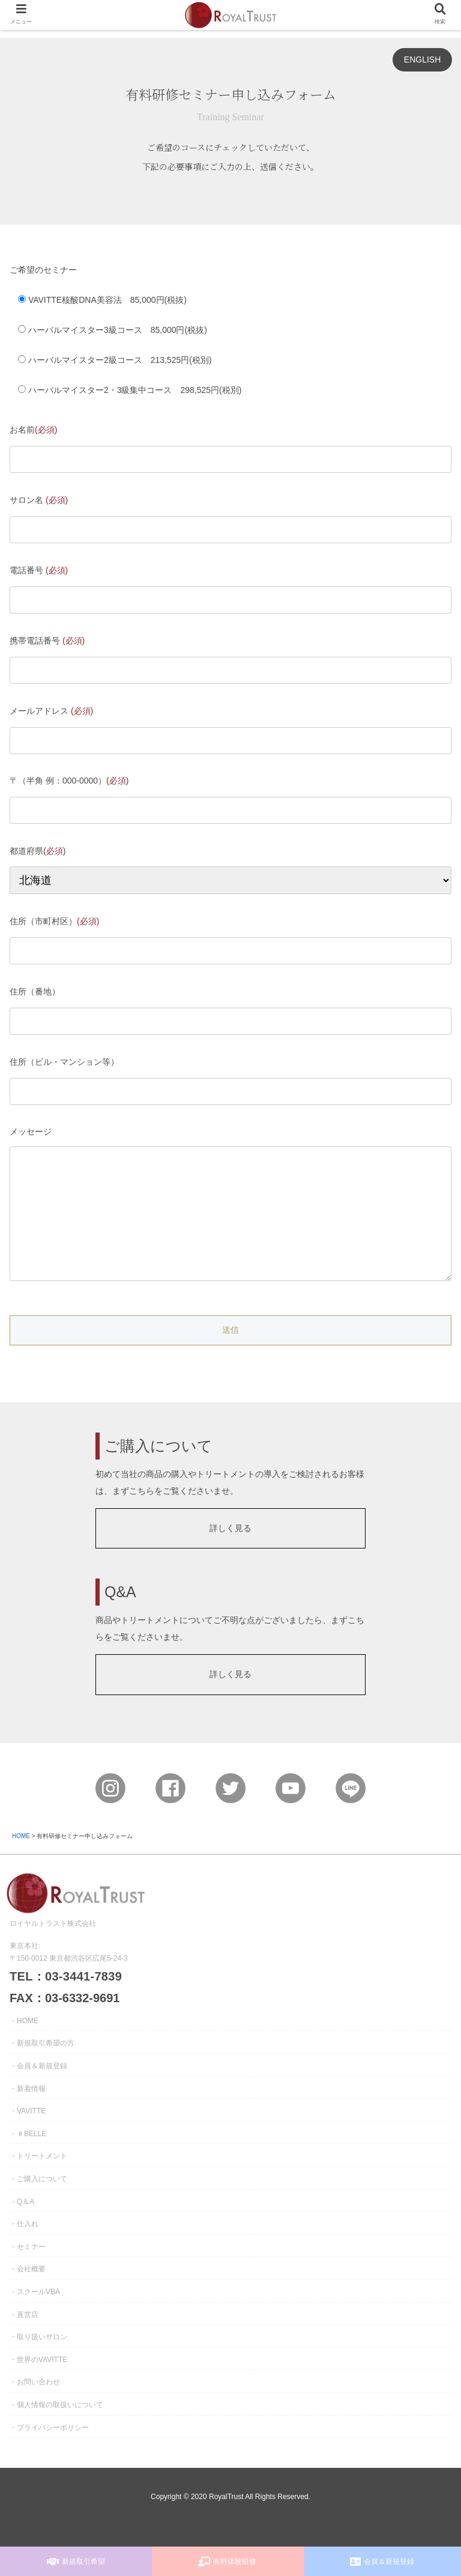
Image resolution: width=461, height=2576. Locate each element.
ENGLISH (422, 59)
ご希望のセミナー (43, 270)
